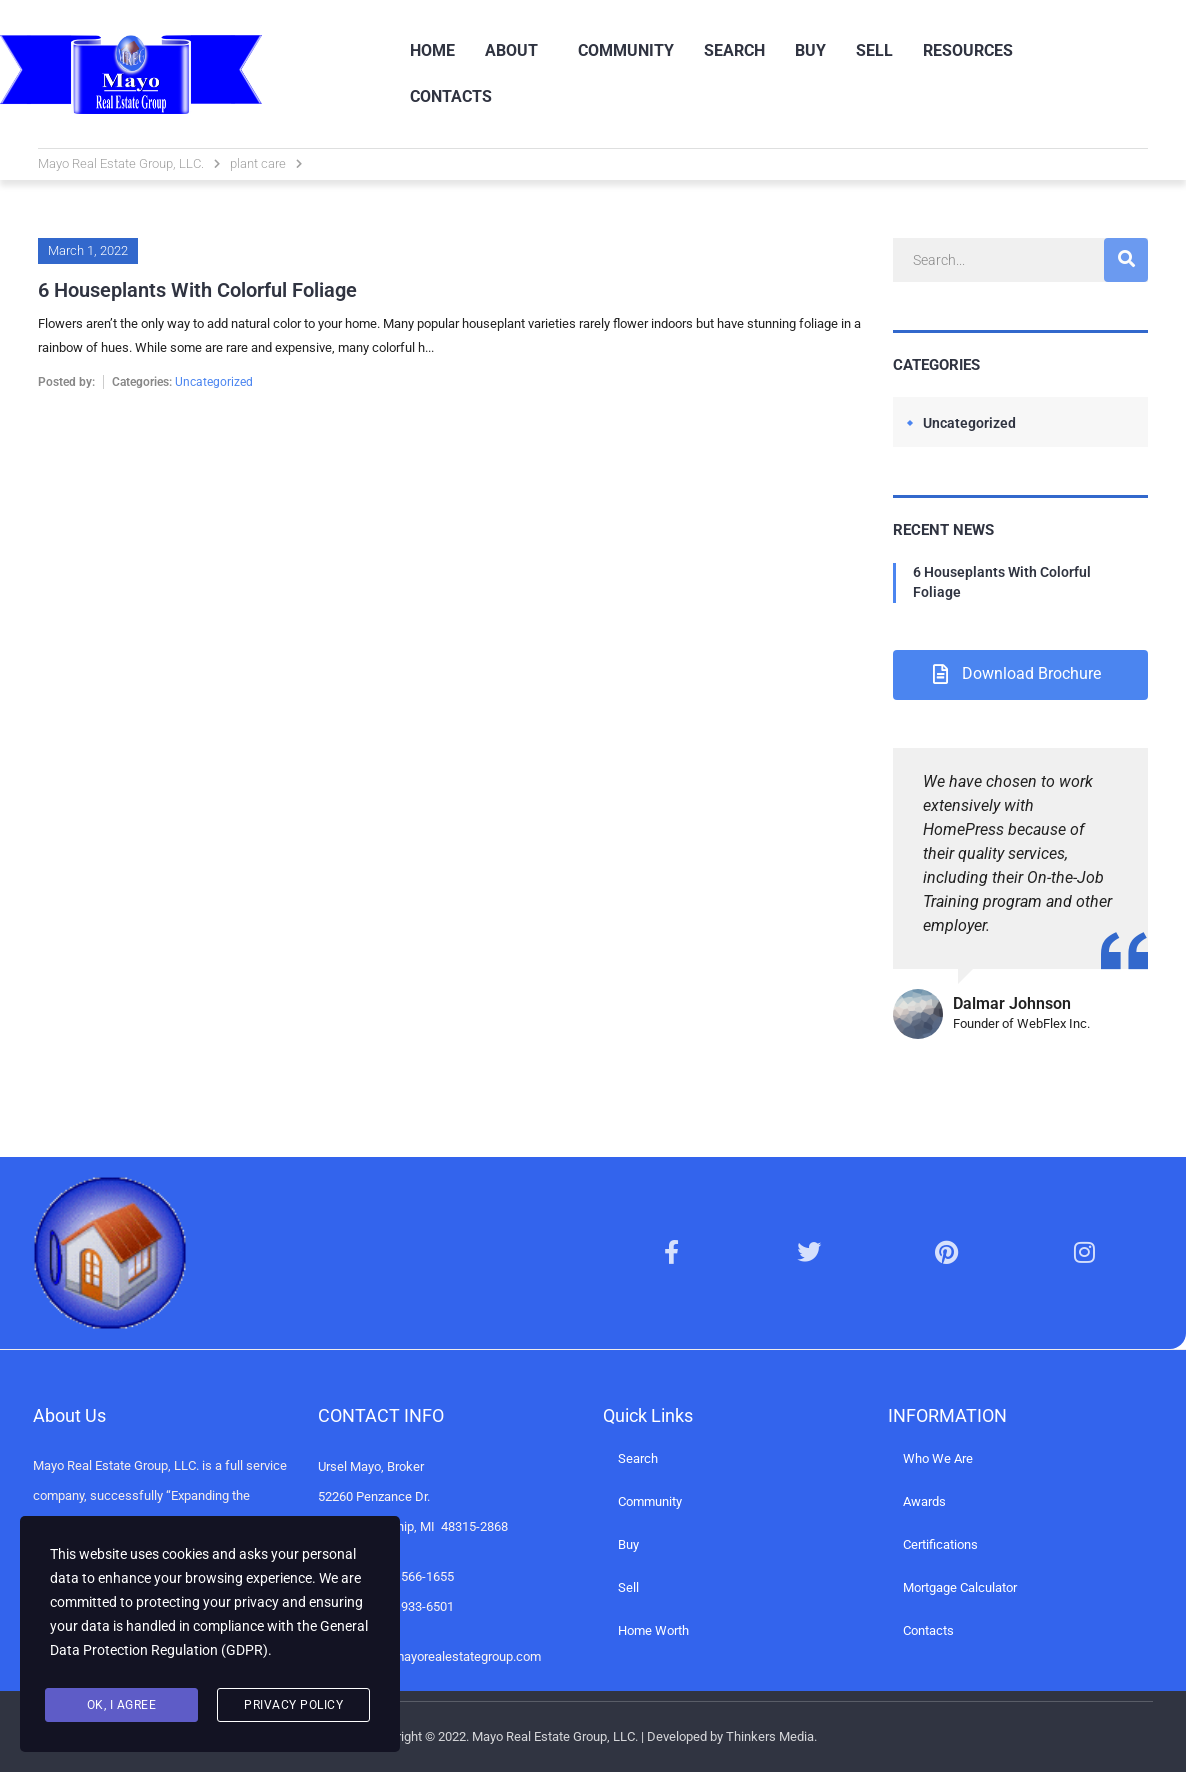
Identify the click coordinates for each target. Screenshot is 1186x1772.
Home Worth (653, 1630)
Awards (924, 1501)
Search (638, 1458)
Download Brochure (1017, 674)
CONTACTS (451, 96)
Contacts (928, 1630)
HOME (432, 50)
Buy (628, 1544)
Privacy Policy (293, 1705)
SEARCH (734, 50)
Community (650, 1501)
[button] (516, 51)
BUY (810, 50)
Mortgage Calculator (960, 1587)
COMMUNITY (626, 50)
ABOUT (511, 50)
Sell (628, 1587)
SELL (874, 50)
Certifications (940, 1544)
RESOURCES (968, 50)
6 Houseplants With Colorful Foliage (1002, 582)
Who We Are (938, 1458)
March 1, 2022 (88, 250)
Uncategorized (214, 382)
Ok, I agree (122, 1705)
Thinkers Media (770, 1736)
